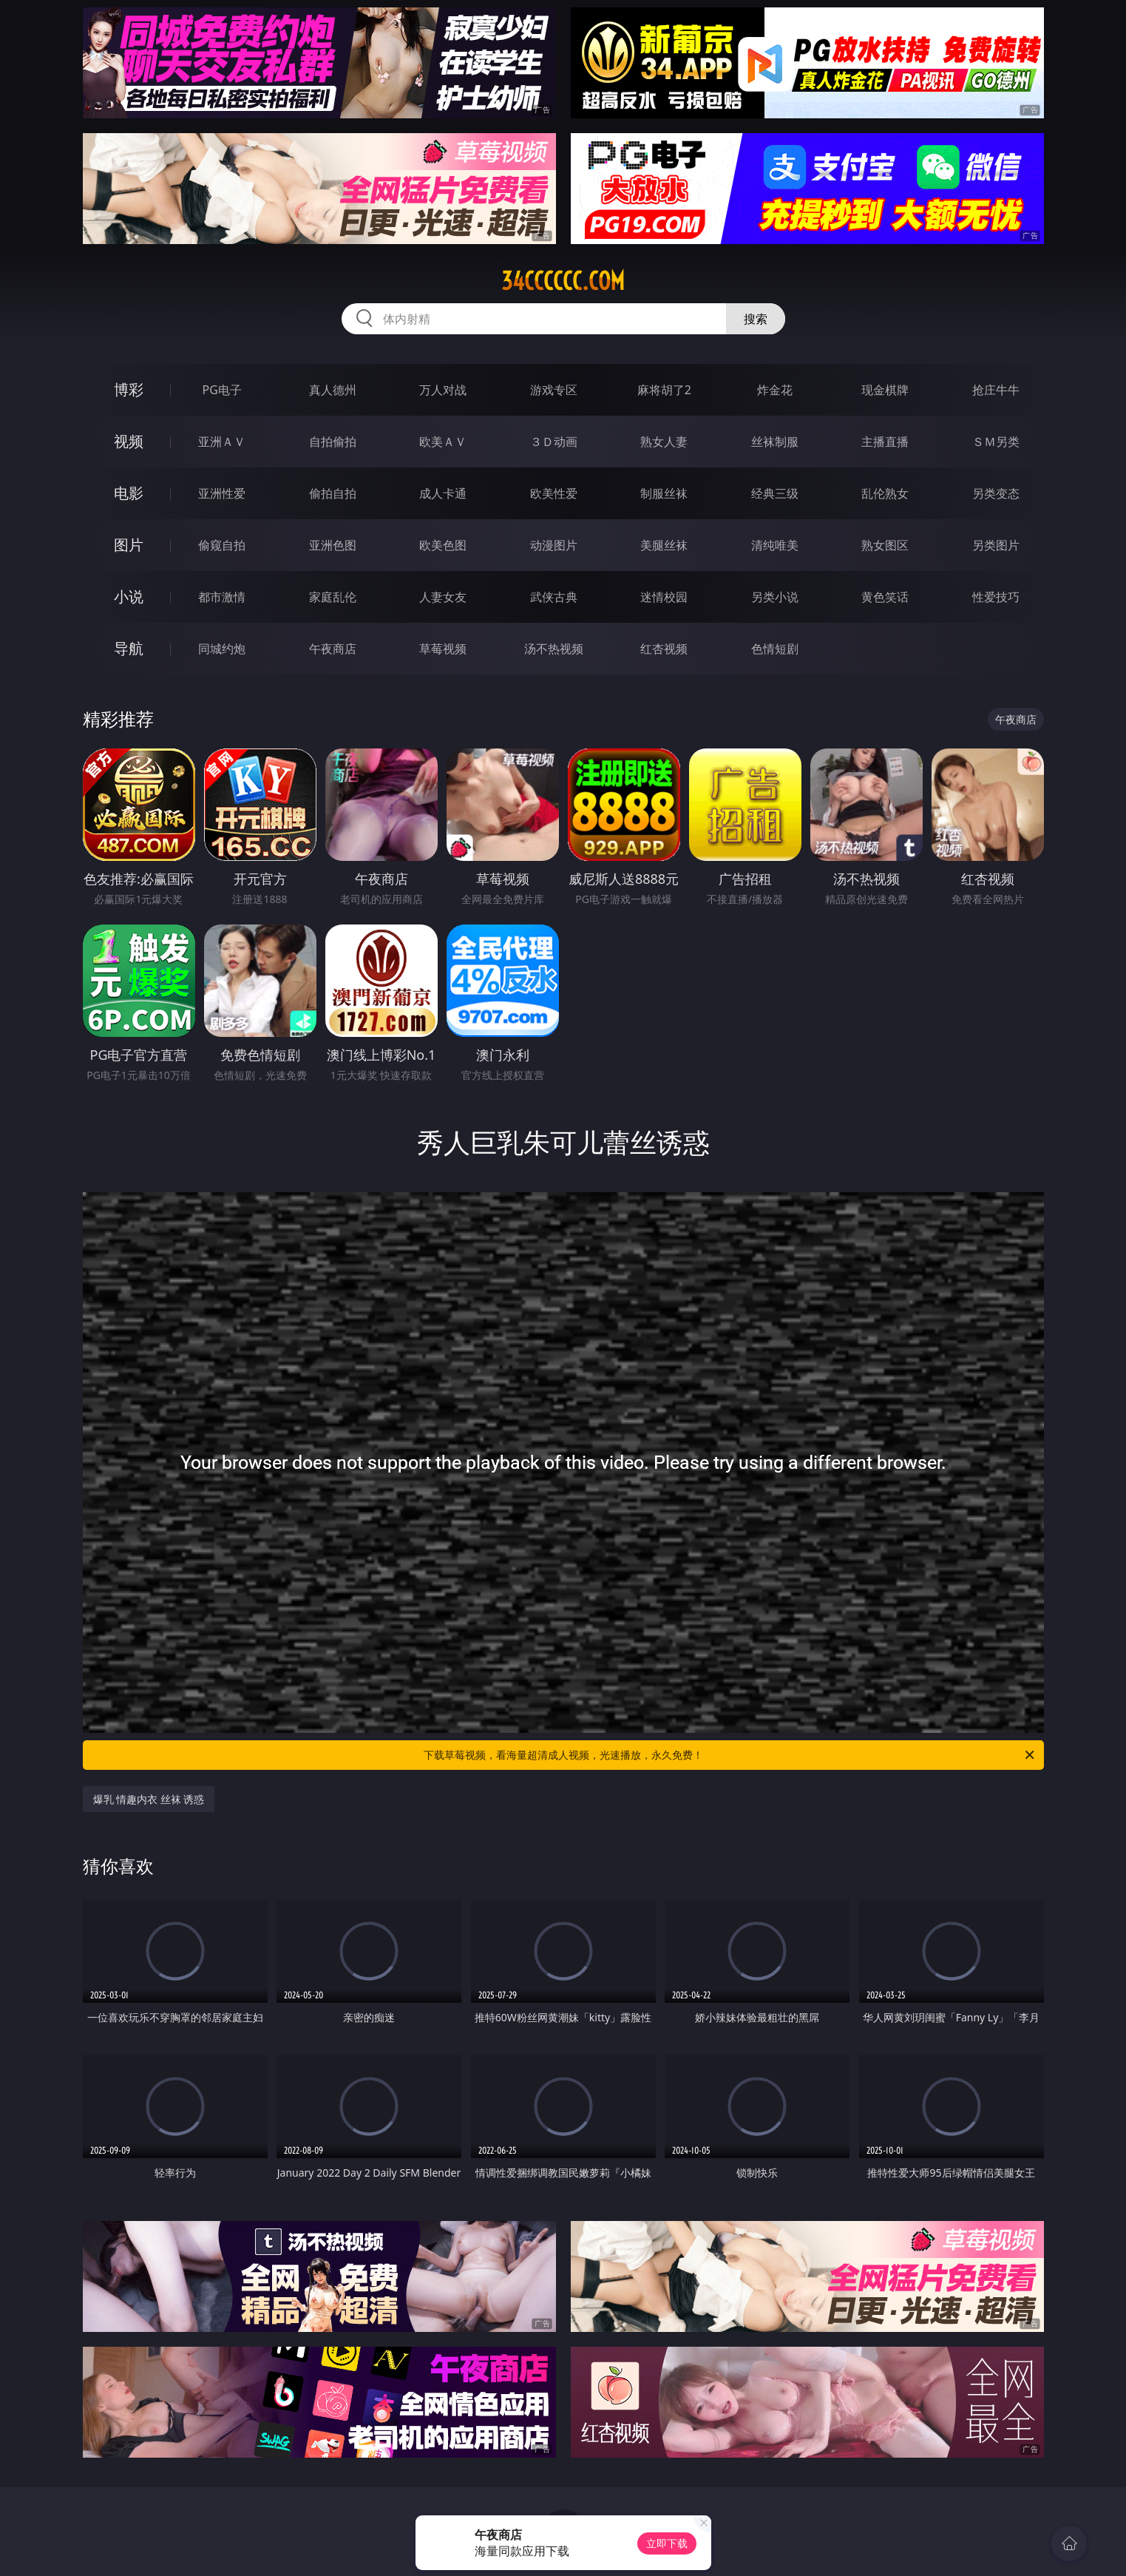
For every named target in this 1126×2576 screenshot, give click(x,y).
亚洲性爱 (221, 493)
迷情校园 (664, 597)
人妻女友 (443, 597)
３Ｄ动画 (553, 441)
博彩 (128, 389)
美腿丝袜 (664, 545)
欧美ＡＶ (443, 441)
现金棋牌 (885, 390)
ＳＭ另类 (996, 441)
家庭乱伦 (332, 597)
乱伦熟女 (885, 493)
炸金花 (775, 390)
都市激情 (221, 597)
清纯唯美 (774, 545)
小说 (128, 596)
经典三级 (774, 493)
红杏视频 (664, 648)
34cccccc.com (563, 281)
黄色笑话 (885, 597)
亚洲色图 (332, 545)
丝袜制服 (774, 441)
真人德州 (332, 390)
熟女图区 (885, 545)
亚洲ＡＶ (221, 441)
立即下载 (667, 2543)
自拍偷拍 (332, 441)
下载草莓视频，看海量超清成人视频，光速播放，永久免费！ (730, 1755)
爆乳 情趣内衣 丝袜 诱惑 (149, 1799)
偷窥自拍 (221, 545)
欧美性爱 (553, 493)
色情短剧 (774, 648)
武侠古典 (553, 597)
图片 (128, 545)
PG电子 (222, 390)
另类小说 (774, 597)
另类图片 (996, 545)
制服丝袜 (664, 493)
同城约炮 (221, 648)
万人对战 (443, 390)
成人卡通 (443, 493)
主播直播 (885, 441)
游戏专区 (553, 390)
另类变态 (996, 493)
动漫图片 (553, 545)
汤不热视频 (553, 648)
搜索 (755, 319)
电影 (128, 493)
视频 (128, 441)
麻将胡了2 (664, 390)
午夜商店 (332, 648)
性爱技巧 (996, 597)
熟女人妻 (664, 441)
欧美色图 (443, 545)
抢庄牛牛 (996, 390)
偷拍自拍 (332, 493)
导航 (128, 648)
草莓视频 (443, 648)
